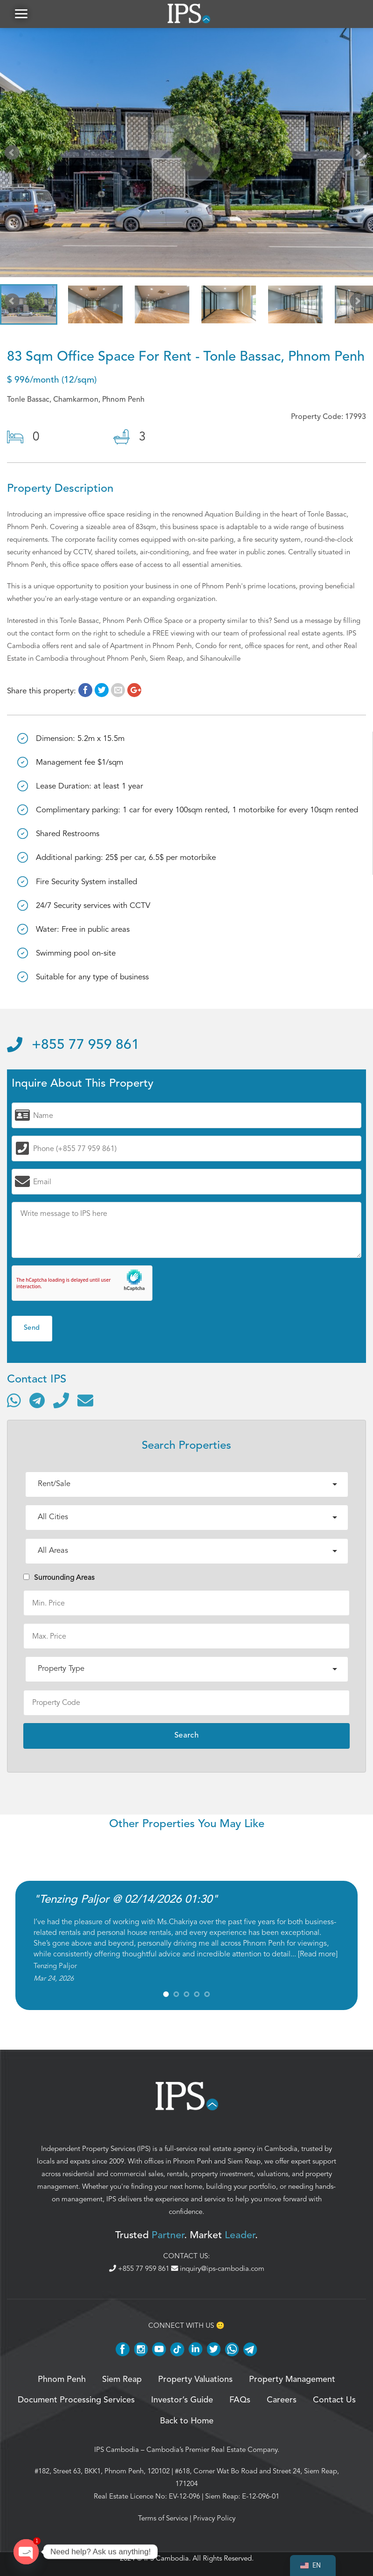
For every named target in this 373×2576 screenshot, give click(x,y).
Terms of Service (163, 2518)
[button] (21, 14)
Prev (14, 154)
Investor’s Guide (182, 2400)
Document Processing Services (76, 2400)
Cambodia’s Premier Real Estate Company (211, 2449)
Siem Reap (244, 2161)
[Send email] (85, 1400)
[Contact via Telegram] (37, 1400)
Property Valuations (195, 2379)
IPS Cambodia (116, 2449)
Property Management (292, 2379)
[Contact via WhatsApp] (14, 1400)
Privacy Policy (214, 2518)
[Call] (61, 1400)
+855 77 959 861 (73, 1045)
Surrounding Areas (59, 1577)
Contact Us (334, 2400)
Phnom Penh (192, 2161)
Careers (282, 2400)
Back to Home (187, 2421)
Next (359, 154)
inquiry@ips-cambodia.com (217, 2268)
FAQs (239, 2400)
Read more (318, 1954)
